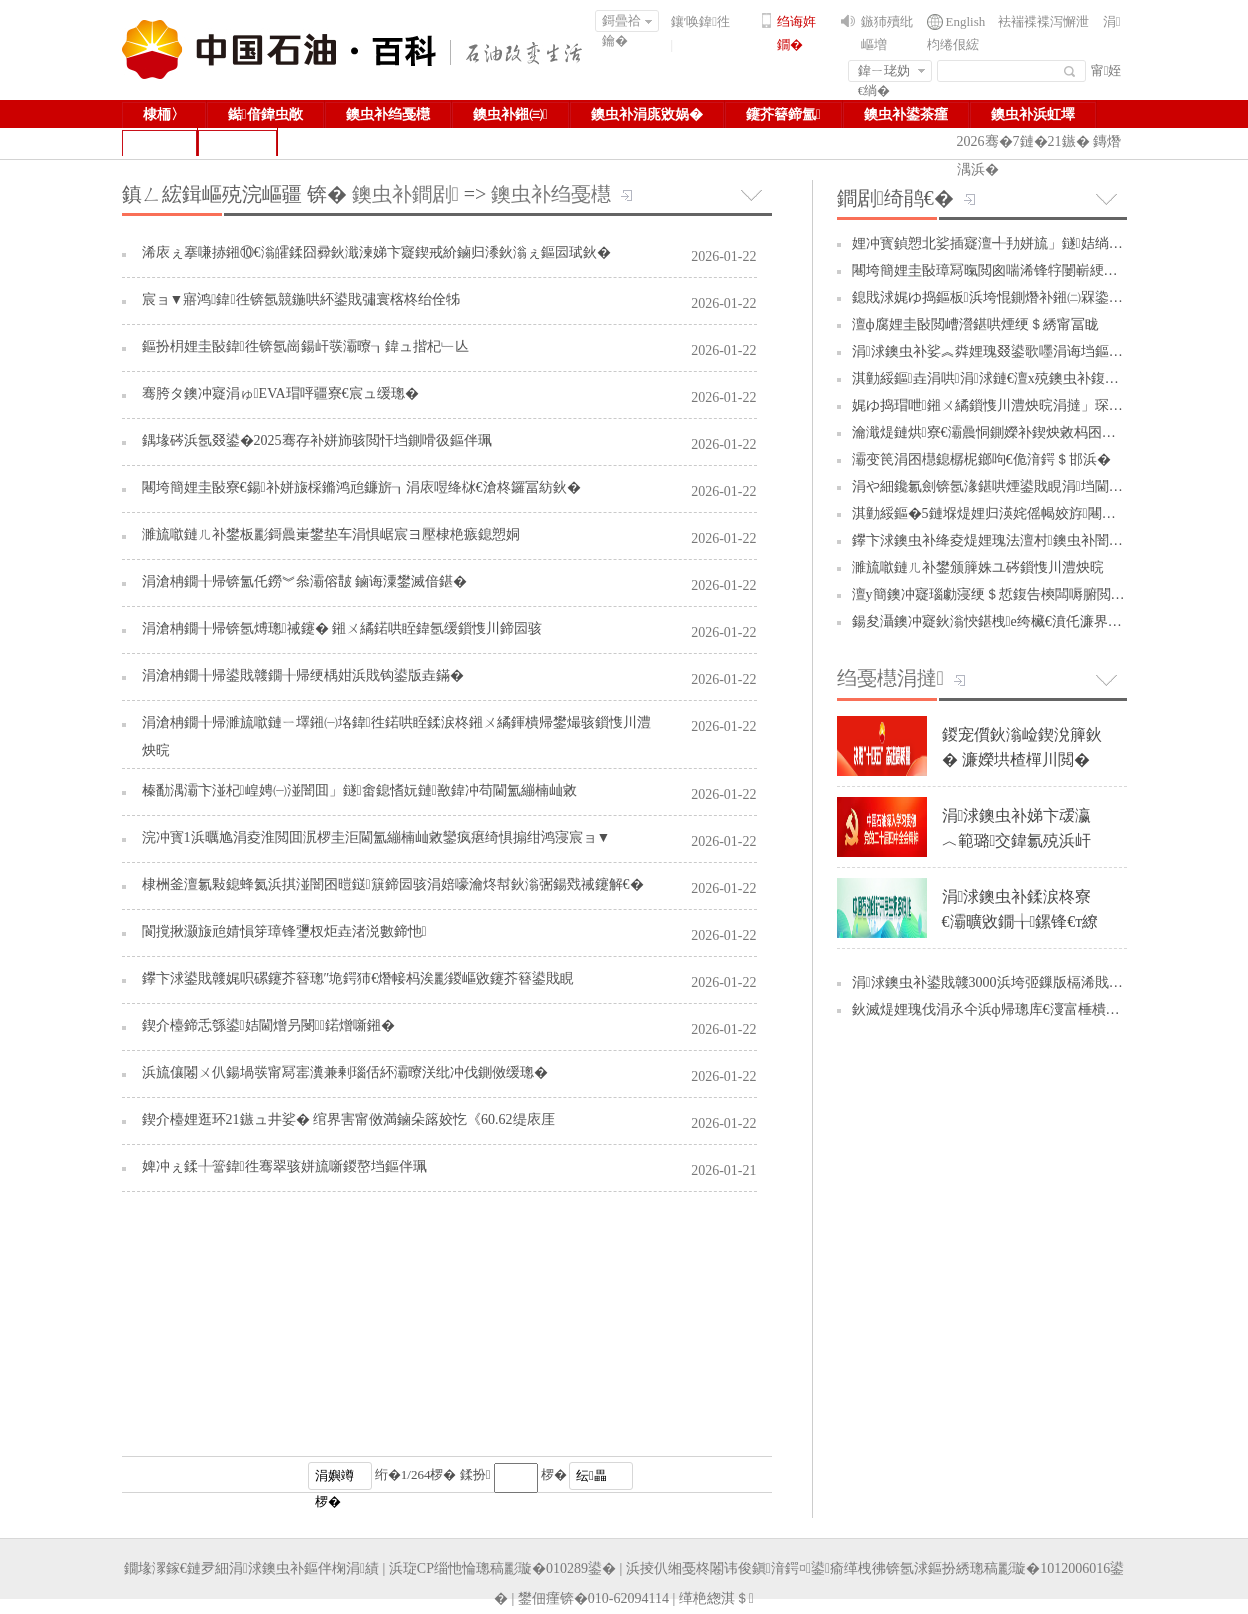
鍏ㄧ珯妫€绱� (892, 72)
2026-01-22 (723, 256)
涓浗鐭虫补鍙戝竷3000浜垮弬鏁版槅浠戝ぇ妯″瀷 (1004, 982)
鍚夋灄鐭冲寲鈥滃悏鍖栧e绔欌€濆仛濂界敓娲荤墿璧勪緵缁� (1043, 621)
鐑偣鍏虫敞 (265, 114)
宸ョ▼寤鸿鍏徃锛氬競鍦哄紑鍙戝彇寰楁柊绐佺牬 (301, 299)
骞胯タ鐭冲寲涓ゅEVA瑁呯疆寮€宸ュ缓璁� (280, 393)
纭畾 (591, 1475)
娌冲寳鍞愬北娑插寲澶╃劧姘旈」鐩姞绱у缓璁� (1005, 243)
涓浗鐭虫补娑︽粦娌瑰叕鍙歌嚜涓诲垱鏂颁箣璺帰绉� (1025, 351)
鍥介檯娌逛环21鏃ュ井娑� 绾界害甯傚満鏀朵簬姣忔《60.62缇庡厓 (348, 1119)
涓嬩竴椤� (334, 1479)
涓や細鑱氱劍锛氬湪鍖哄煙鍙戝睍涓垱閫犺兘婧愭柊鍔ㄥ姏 (1036, 486)
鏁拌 (159, 142)
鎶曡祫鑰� (627, 22)
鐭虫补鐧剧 (405, 194)
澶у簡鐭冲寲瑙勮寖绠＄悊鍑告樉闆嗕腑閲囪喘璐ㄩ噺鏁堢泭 (1037, 594)
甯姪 (1106, 70)
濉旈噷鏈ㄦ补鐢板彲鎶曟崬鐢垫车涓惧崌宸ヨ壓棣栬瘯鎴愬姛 (331, 534)
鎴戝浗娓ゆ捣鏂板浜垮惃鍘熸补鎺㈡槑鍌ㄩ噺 (994, 297)
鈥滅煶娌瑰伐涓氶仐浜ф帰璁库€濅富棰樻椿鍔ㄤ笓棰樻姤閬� (1042, 1009)
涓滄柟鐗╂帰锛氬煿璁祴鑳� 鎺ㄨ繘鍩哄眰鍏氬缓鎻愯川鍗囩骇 (342, 628)
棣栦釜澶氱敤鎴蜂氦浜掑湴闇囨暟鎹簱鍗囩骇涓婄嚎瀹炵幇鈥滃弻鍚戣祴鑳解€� (393, 884)
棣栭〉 (164, 114)
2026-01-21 (723, 1170)
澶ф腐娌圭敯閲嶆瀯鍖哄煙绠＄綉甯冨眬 (975, 324)
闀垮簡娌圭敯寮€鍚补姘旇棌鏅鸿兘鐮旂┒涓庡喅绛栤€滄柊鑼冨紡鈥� (361, 487)
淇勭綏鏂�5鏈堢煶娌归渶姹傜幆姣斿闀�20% (997, 513)
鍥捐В (237, 142)
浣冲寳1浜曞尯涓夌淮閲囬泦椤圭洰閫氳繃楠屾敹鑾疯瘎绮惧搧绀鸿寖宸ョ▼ (376, 837)
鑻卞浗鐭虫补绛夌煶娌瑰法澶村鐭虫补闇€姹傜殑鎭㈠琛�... (1041, 540)
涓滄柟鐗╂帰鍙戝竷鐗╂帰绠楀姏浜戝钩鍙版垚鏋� (303, 675)
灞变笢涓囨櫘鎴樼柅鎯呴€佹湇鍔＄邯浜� (981, 459)
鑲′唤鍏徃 (701, 21)
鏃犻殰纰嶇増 (887, 33)
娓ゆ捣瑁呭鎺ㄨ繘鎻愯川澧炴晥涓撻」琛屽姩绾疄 (1011, 405)
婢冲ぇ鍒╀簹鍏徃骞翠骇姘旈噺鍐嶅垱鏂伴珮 (284, 1166)
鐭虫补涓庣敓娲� (647, 114)
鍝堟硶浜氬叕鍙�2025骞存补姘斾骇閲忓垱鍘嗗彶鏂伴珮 (317, 440)
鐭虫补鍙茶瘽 (906, 114)
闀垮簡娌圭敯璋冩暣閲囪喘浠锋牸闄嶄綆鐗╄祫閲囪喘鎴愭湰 (1041, 270)
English (966, 21)
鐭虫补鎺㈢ (510, 114)
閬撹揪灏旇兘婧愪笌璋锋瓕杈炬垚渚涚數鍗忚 (284, 931)
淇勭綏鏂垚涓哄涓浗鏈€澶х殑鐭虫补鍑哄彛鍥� (1006, 378)
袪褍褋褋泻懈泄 (1043, 21)
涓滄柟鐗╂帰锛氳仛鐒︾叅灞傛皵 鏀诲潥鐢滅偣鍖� (305, 581)
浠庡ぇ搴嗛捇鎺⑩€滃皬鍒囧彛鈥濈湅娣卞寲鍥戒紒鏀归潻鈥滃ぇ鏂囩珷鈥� (376, 252)
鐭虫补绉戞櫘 (388, 114)
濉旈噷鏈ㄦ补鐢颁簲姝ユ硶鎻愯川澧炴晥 (978, 567)
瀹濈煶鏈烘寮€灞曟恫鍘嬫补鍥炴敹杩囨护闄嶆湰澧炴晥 (1026, 432)
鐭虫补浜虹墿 (1033, 114)
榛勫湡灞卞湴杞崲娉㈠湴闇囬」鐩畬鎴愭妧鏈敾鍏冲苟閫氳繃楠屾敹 (359, 790)
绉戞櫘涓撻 (890, 678)
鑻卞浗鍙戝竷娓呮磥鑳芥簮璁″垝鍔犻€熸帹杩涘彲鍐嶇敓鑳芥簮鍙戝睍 (358, 978)
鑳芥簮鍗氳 (783, 114)
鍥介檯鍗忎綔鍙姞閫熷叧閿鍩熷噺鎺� (268, 1025)
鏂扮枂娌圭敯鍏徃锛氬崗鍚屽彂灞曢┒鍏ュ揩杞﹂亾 (305, 346)
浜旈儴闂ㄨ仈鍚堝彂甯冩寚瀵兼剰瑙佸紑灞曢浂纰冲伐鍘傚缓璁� (345, 1072)
